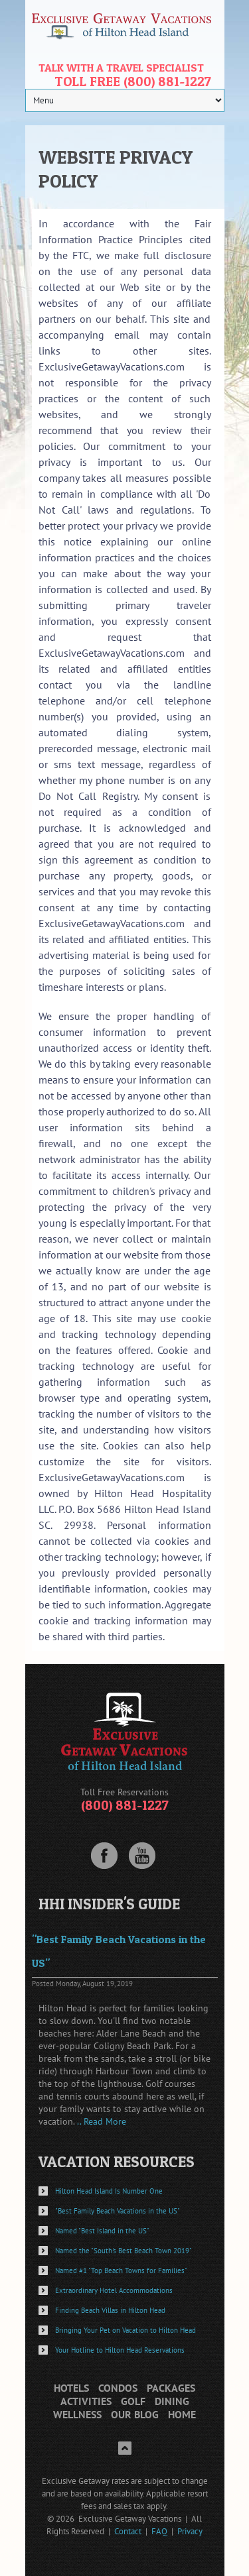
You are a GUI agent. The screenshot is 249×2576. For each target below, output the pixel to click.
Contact (127, 2531)
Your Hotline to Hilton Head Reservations (120, 2350)
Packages (171, 2388)
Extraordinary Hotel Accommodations (114, 2290)
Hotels (71, 2388)
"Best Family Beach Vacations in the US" (117, 2210)
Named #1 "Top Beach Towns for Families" (121, 2270)
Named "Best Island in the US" (102, 2230)
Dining (172, 2401)
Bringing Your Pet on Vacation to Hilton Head (125, 2330)
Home (182, 2414)
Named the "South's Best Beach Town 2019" (123, 2250)
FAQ (159, 2531)
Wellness (77, 2414)
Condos (117, 2388)
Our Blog (135, 2414)
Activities (86, 2401)
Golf (133, 2401)
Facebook (104, 1855)
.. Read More (101, 2121)
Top (124, 2448)
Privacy (190, 2531)
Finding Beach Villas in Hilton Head (110, 2310)
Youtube (142, 1855)
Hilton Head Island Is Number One (109, 2191)
